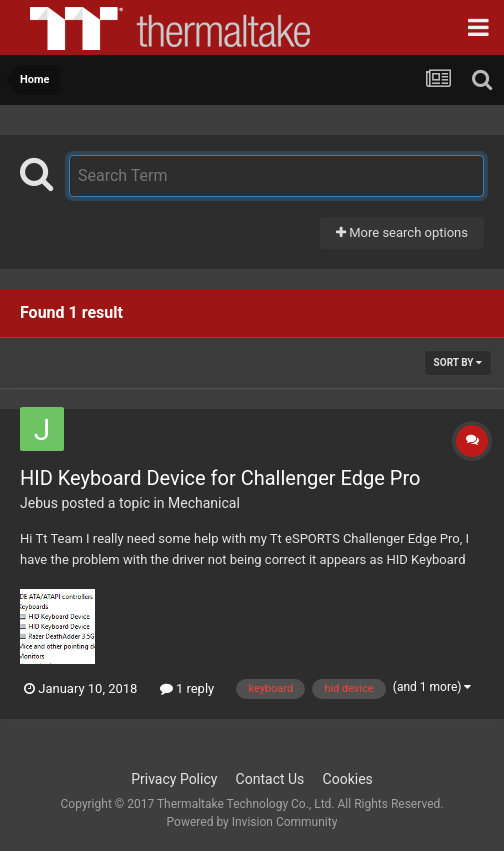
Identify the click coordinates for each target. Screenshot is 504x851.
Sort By (458, 362)
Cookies (348, 779)
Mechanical (204, 503)
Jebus (39, 503)
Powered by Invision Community (252, 822)
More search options (402, 232)
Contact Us (270, 779)
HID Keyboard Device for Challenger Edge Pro (220, 478)
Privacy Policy (174, 779)
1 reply (187, 688)
